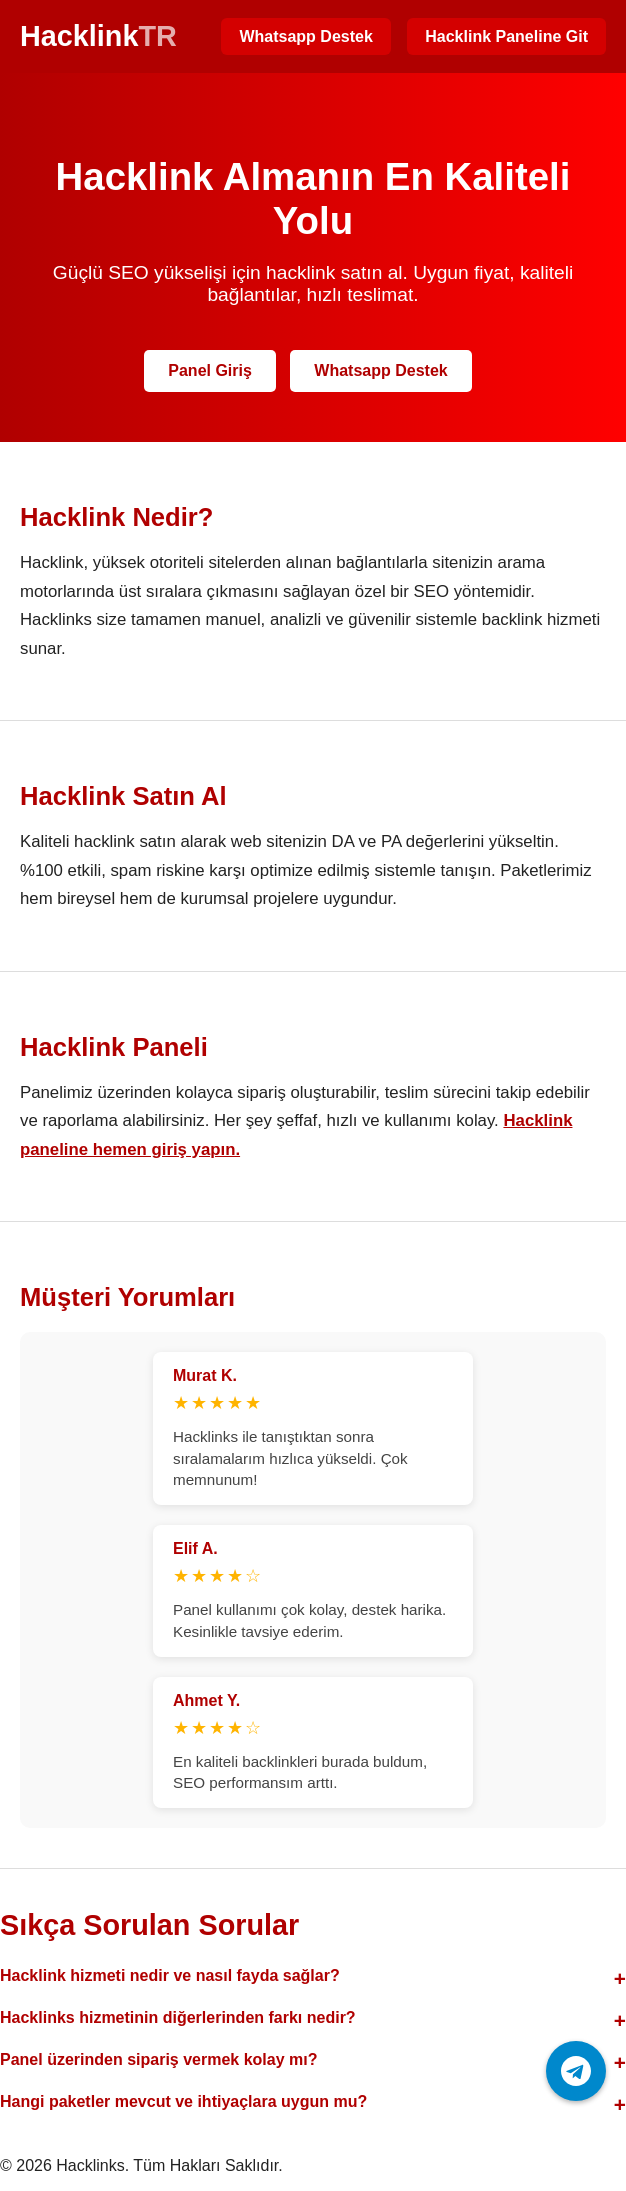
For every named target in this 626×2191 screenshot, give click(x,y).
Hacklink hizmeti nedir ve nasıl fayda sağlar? (170, 1975)
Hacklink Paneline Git (506, 36)
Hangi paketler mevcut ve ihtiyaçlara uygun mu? (183, 2101)
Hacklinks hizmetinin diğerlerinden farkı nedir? (178, 2017)
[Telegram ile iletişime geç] (576, 2071)
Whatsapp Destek (305, 36)
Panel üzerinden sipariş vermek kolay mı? (158, 2059)
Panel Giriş (210, 370)
